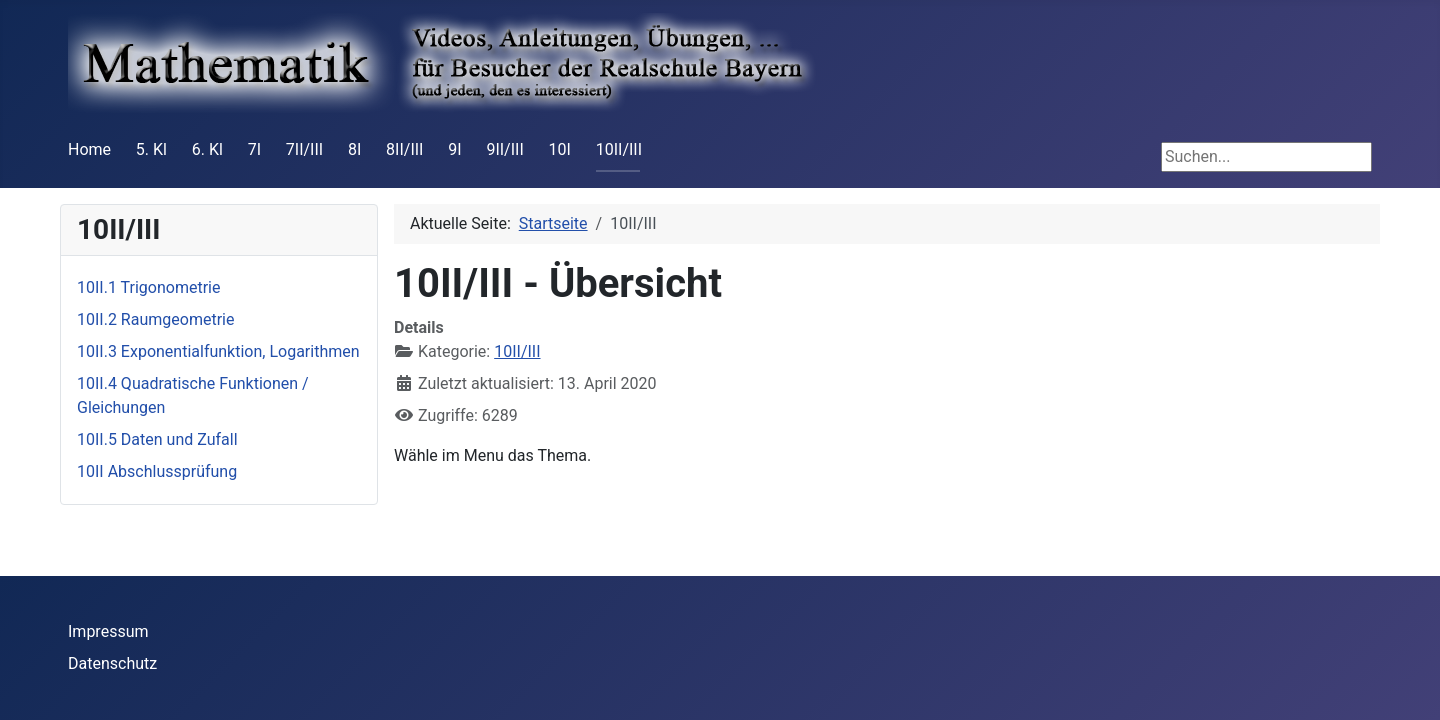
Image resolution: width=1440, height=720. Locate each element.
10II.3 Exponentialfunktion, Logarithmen (218, 351)
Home (89, 149)
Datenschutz (112, 663)
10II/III (619, 149)
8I (354, 149)
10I (560, 149)
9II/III (504, 149)
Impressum (108, 631)
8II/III (404, 149)
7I (254, 149)
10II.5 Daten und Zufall (157, 439)
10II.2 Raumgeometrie (155, 319)
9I (454, 149)
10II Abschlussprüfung (157, 471)
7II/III (304, 149)
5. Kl (151, 149)
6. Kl (207, 149)
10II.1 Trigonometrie (148, 287)
